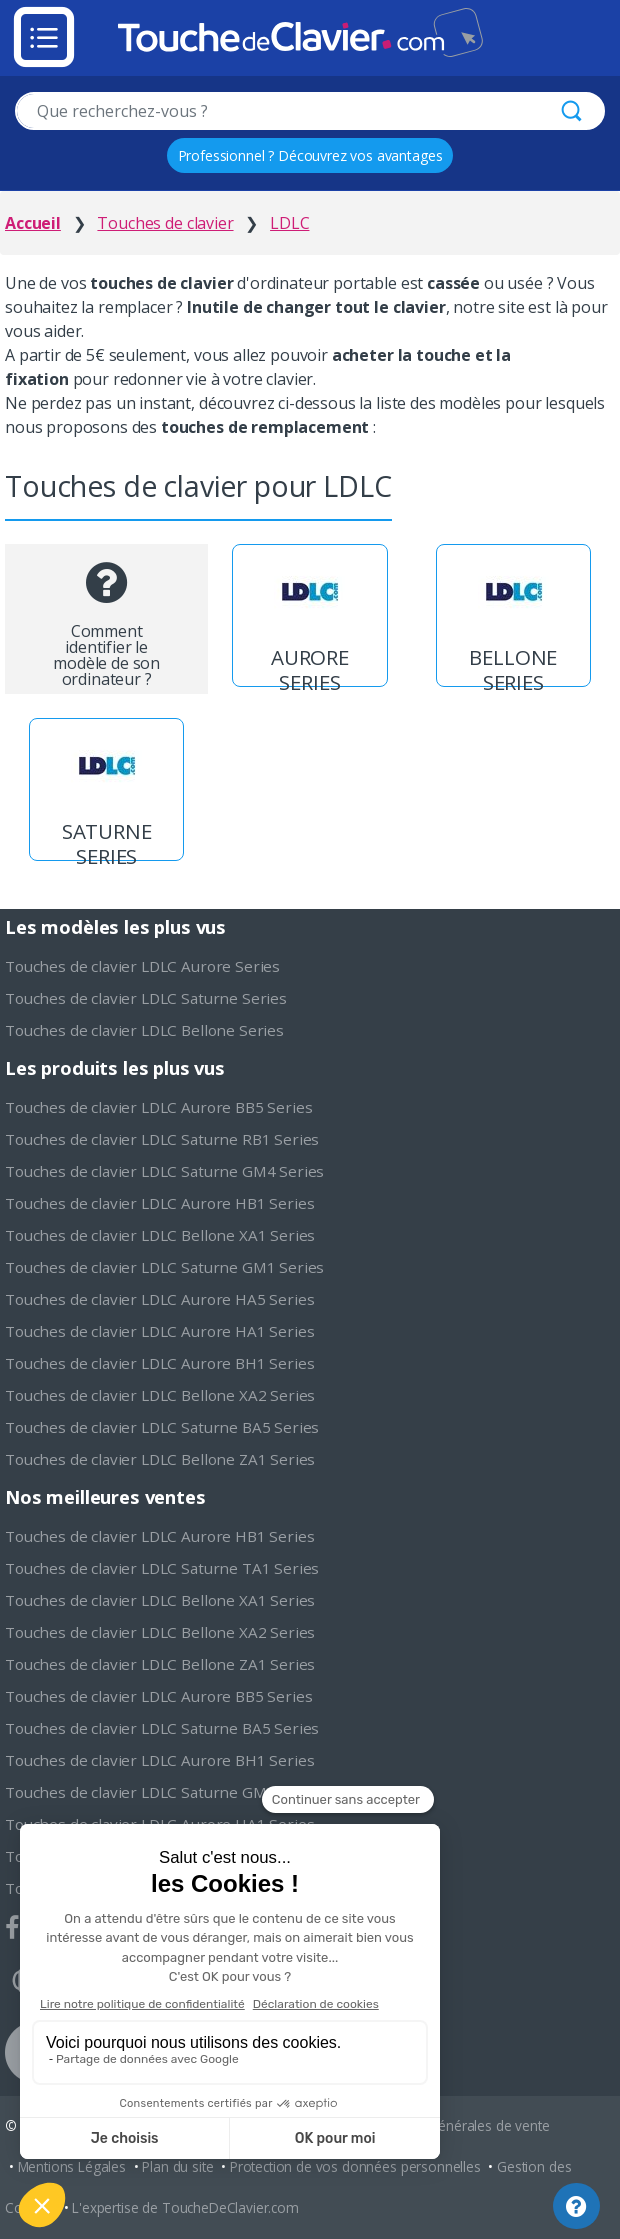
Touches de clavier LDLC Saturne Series (146, 998)
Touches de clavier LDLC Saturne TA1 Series (162, 1568)
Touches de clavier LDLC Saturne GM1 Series (164, 1267)
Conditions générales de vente (454, 2125)
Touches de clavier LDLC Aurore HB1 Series (159, 1203)
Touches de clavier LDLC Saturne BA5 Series (162, 1427)
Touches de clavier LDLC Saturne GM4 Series (164, 1171)
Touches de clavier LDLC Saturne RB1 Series (162, 1139)
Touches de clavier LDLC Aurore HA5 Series (159, 1299)
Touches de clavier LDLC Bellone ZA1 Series (160, 1459)
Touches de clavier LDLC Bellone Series (144, 1030)
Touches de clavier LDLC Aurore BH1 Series (159, 1363)
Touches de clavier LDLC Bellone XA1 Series (160, 1235)
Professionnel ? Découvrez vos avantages (310, 155)
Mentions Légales (72, 2166)
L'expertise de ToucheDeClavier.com (185, 2207)
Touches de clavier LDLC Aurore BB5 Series (158, 1107)
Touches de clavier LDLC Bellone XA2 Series (160, 1395)
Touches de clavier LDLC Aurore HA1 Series (159, 1331)
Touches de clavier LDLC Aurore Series (142, 966)
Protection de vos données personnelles (355, 2166)
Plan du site (177, 2166)
